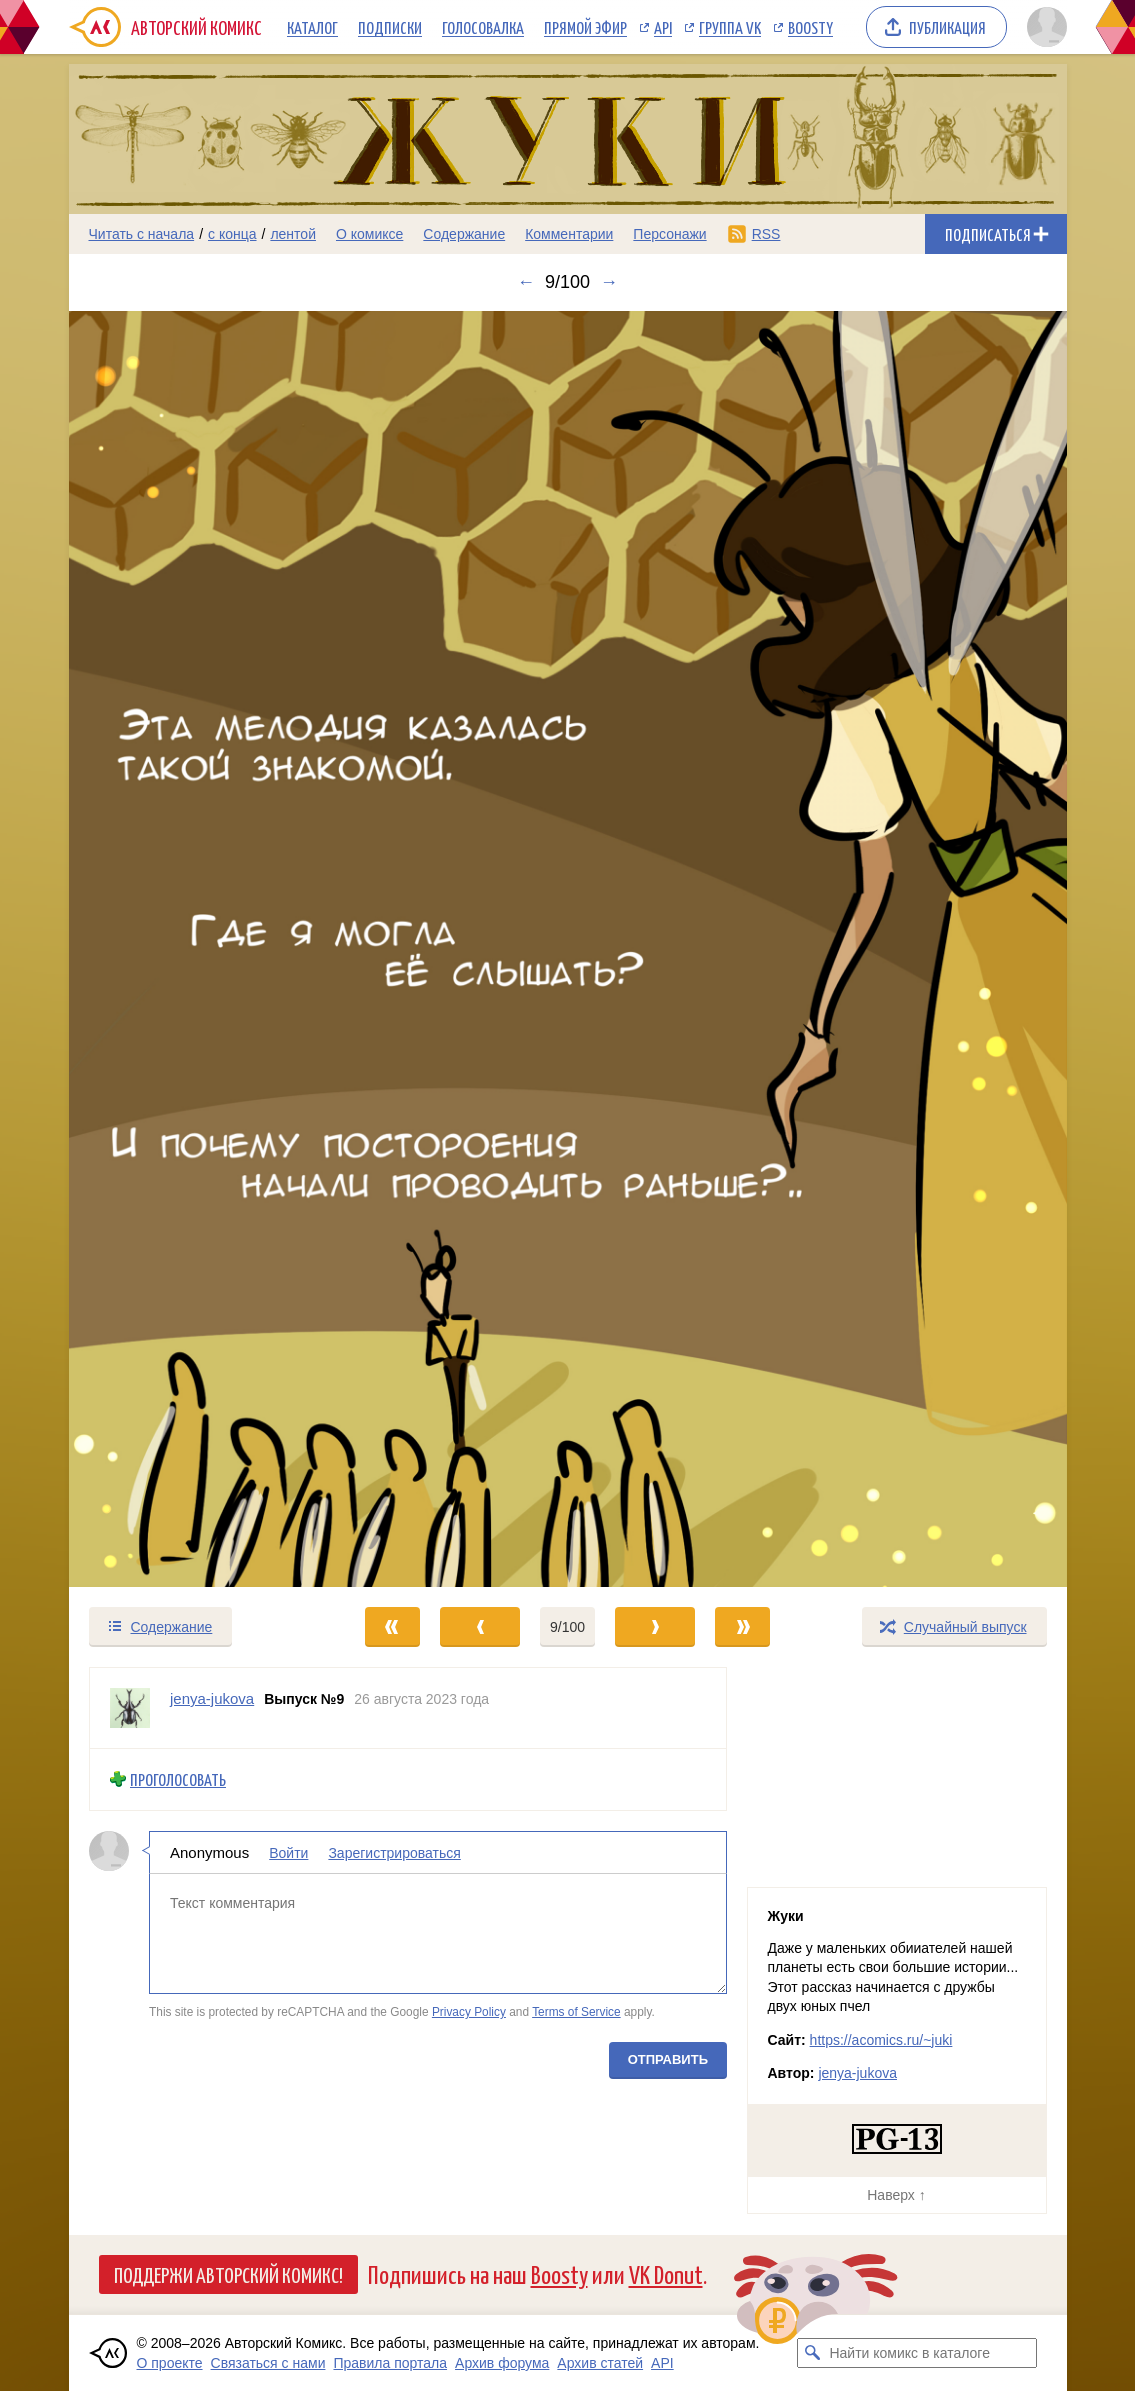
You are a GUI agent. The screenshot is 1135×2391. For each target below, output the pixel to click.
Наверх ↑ (896, 2195)
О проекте (170, 2363)
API (663, 27)
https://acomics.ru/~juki (881, 2040)
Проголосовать (178, 1779)
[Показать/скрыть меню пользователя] (1043, 27)
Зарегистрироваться (394, 1853)
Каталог (312, 27)
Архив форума (502, 2363)
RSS (766, 234)
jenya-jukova (857, 2073)
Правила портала (390, 2363)
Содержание (464, 234)
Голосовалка (483, 27)
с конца (232, 234)
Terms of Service (576, 2013)
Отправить (667, 2059)
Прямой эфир (585, 27)
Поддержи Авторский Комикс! (228, 2274)
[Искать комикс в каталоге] (812, 2353)
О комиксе (369, 234)
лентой (293, 234)
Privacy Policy (468, 2013)
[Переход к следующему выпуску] (568, 949)
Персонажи (669, 234)
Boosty (810, 27)
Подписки (390, 27)
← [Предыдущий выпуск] (526, 282)
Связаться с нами (268, 2363)
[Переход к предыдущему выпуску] (194, 949)
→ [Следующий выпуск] (609, 282)
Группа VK (730, 27)
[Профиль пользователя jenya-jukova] (130, 1708)
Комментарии (569, 234)
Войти (288, 1853)
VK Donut (666, 2273)
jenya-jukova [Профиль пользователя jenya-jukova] (212, 1698)
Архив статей (600, 2363)
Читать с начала (142, 234)
